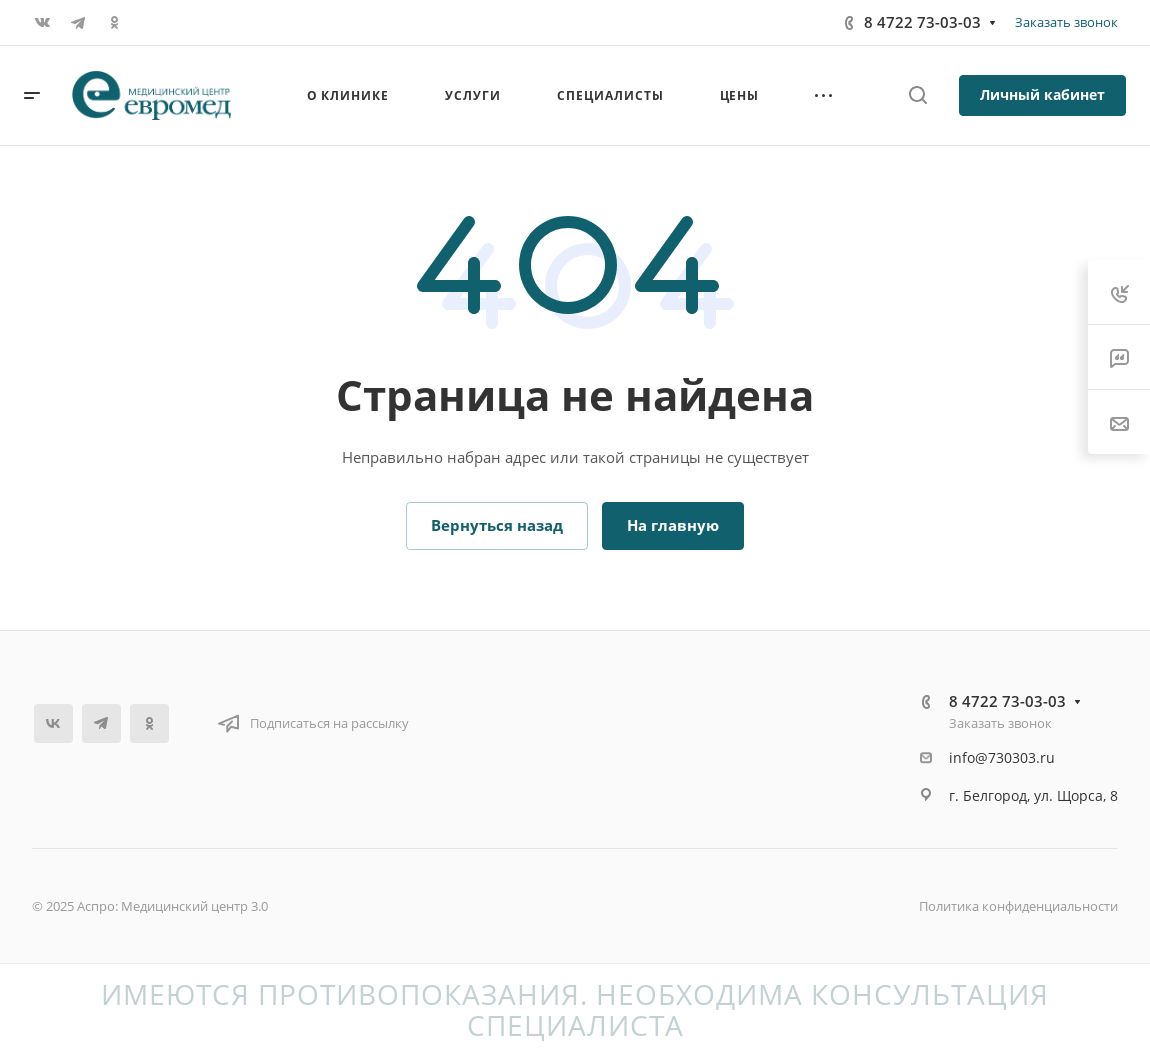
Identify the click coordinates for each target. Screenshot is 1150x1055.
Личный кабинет (1042, 94)
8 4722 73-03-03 (922, 22)
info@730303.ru (1002, 757)
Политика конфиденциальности (1018, 906)
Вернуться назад (497, 525)
